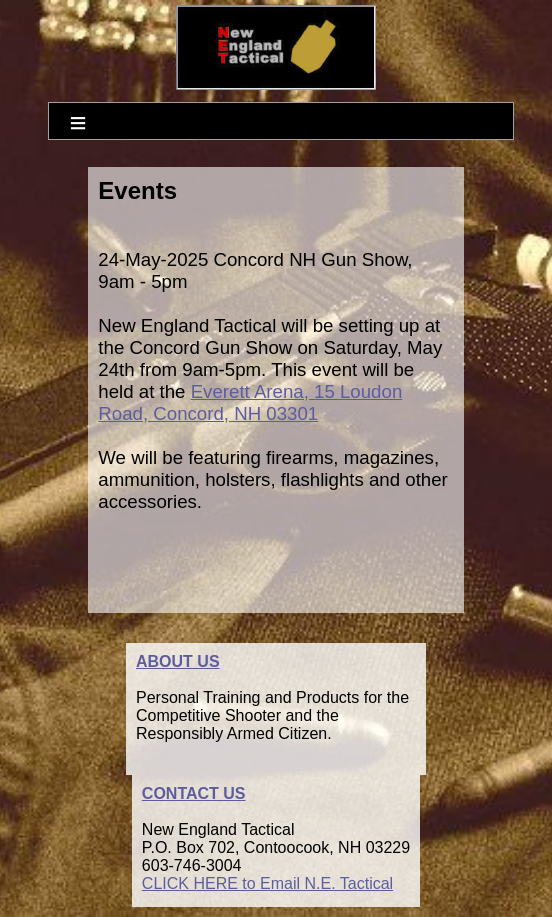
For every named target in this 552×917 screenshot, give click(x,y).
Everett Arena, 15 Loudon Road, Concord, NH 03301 (250, 402)
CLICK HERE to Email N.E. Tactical (267, 883)
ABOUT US (178, 661)
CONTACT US (194, 793)
